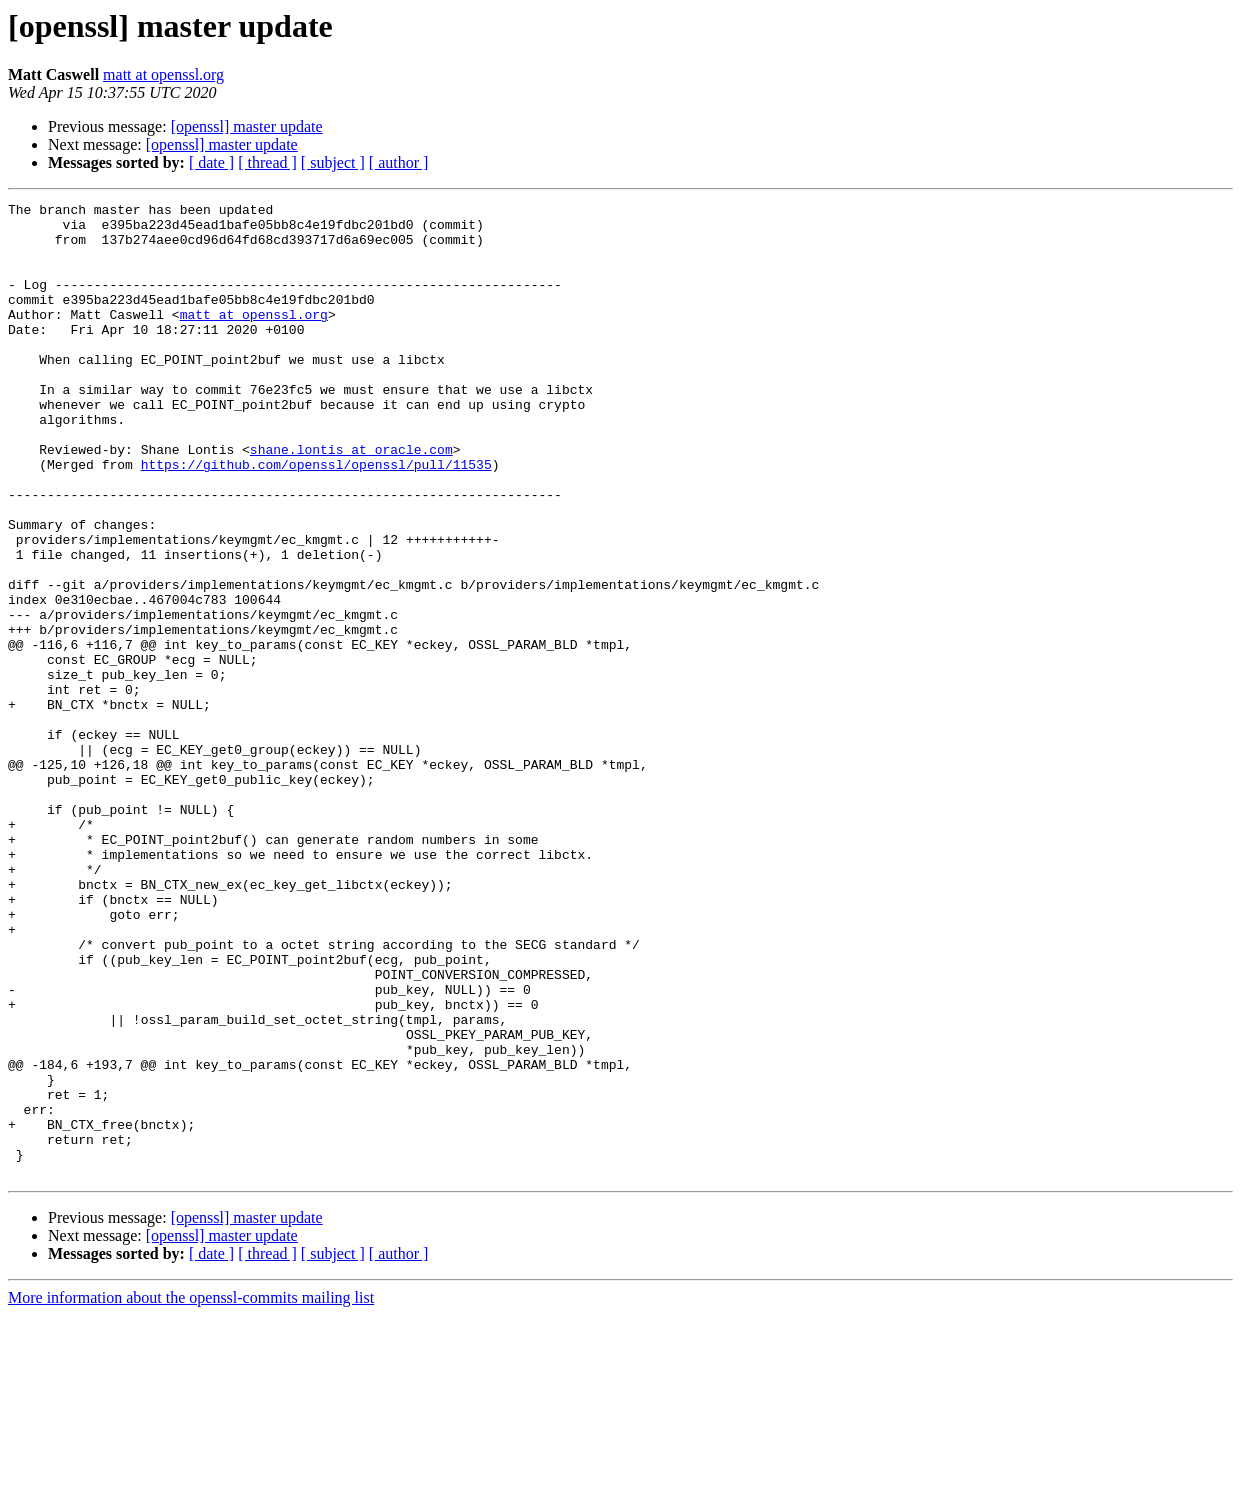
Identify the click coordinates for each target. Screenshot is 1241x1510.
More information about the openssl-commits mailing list (191, 1492)
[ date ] (211, 162)
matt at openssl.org (163, 74)
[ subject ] (333, 162)
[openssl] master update (247, 126)
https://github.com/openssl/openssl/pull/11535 (316, 518)
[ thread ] (267, 162)
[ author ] (399, 162)
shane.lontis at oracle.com (351, 500)
